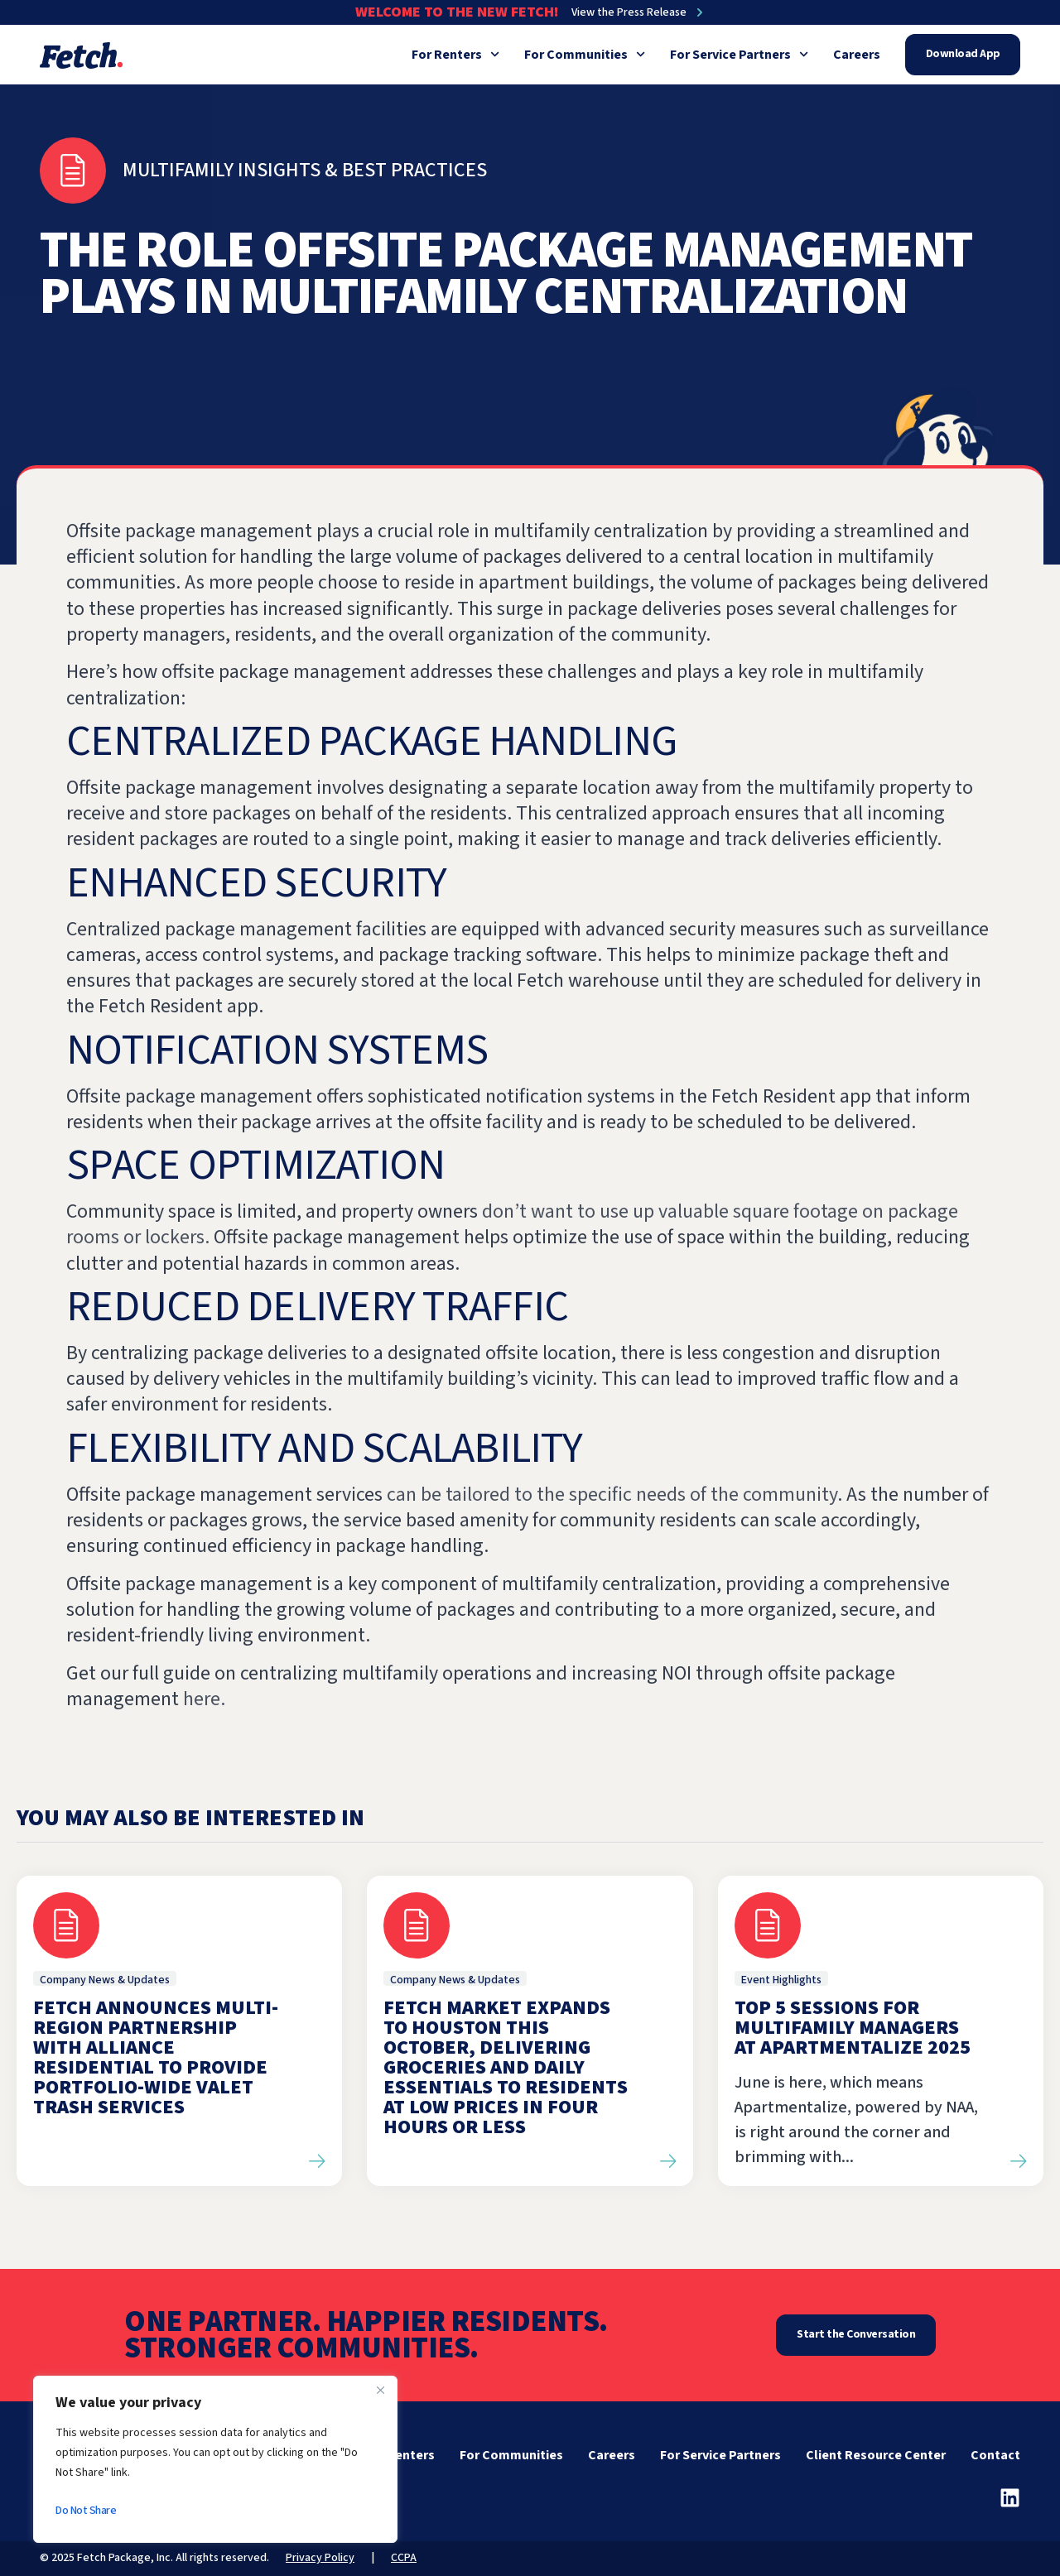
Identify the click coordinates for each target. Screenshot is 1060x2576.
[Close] (380, 2390)
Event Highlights (781, 1980)
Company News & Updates (105, 1980)
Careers (856, 55)
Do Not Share (85, 2510)
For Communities (584, 54)
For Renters (455, 54)
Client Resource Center (876, 2455)
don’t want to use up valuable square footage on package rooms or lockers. (512, 1224)
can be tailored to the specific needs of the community (610, 1494)
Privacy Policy (320, 2558)
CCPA (404, 2558)
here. (204, 1698)
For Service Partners (739, 54)
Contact (995, 2455)
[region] (215, 2459)
